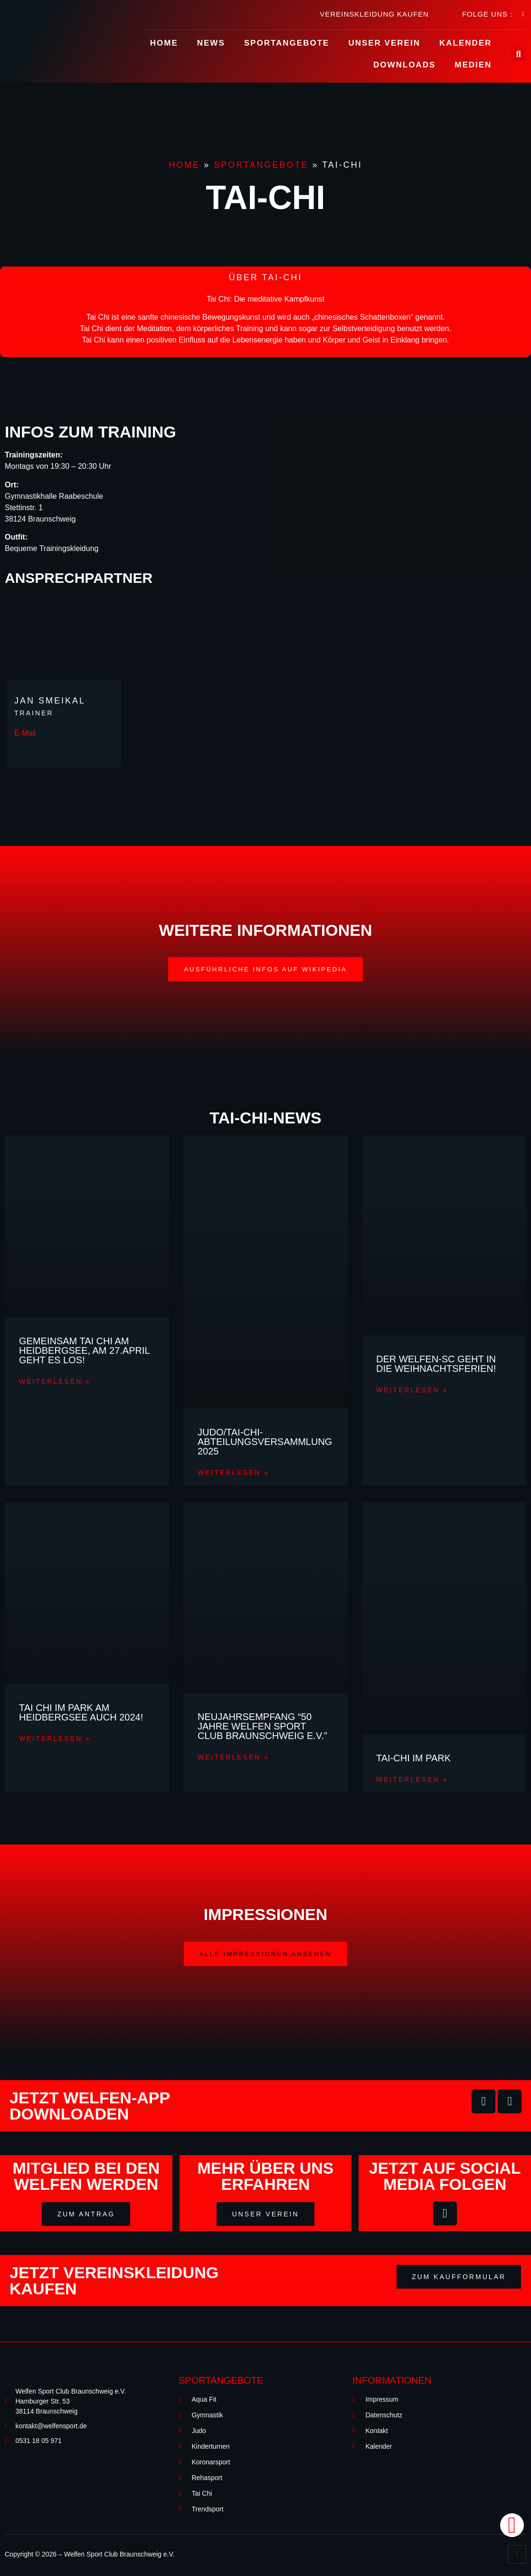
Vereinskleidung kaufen (374, 14)
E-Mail (25, 733)
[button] (266, 969)
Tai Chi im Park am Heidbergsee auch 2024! (81, 1714)
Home (164, 43)
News (211, 43)
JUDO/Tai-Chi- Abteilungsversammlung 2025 (265, 1442)
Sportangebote (287, 43)
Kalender (465, 43)
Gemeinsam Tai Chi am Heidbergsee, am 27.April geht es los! (84, 1351)
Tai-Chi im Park (413, 1759)
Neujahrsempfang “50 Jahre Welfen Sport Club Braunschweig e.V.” (262, 1727)
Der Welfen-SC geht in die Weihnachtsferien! (436, 1364)
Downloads (404, 64)
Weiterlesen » (55, 1382)
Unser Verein (384, 43)
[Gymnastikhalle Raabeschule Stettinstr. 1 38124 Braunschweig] (398, 495)
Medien (473, 64)
